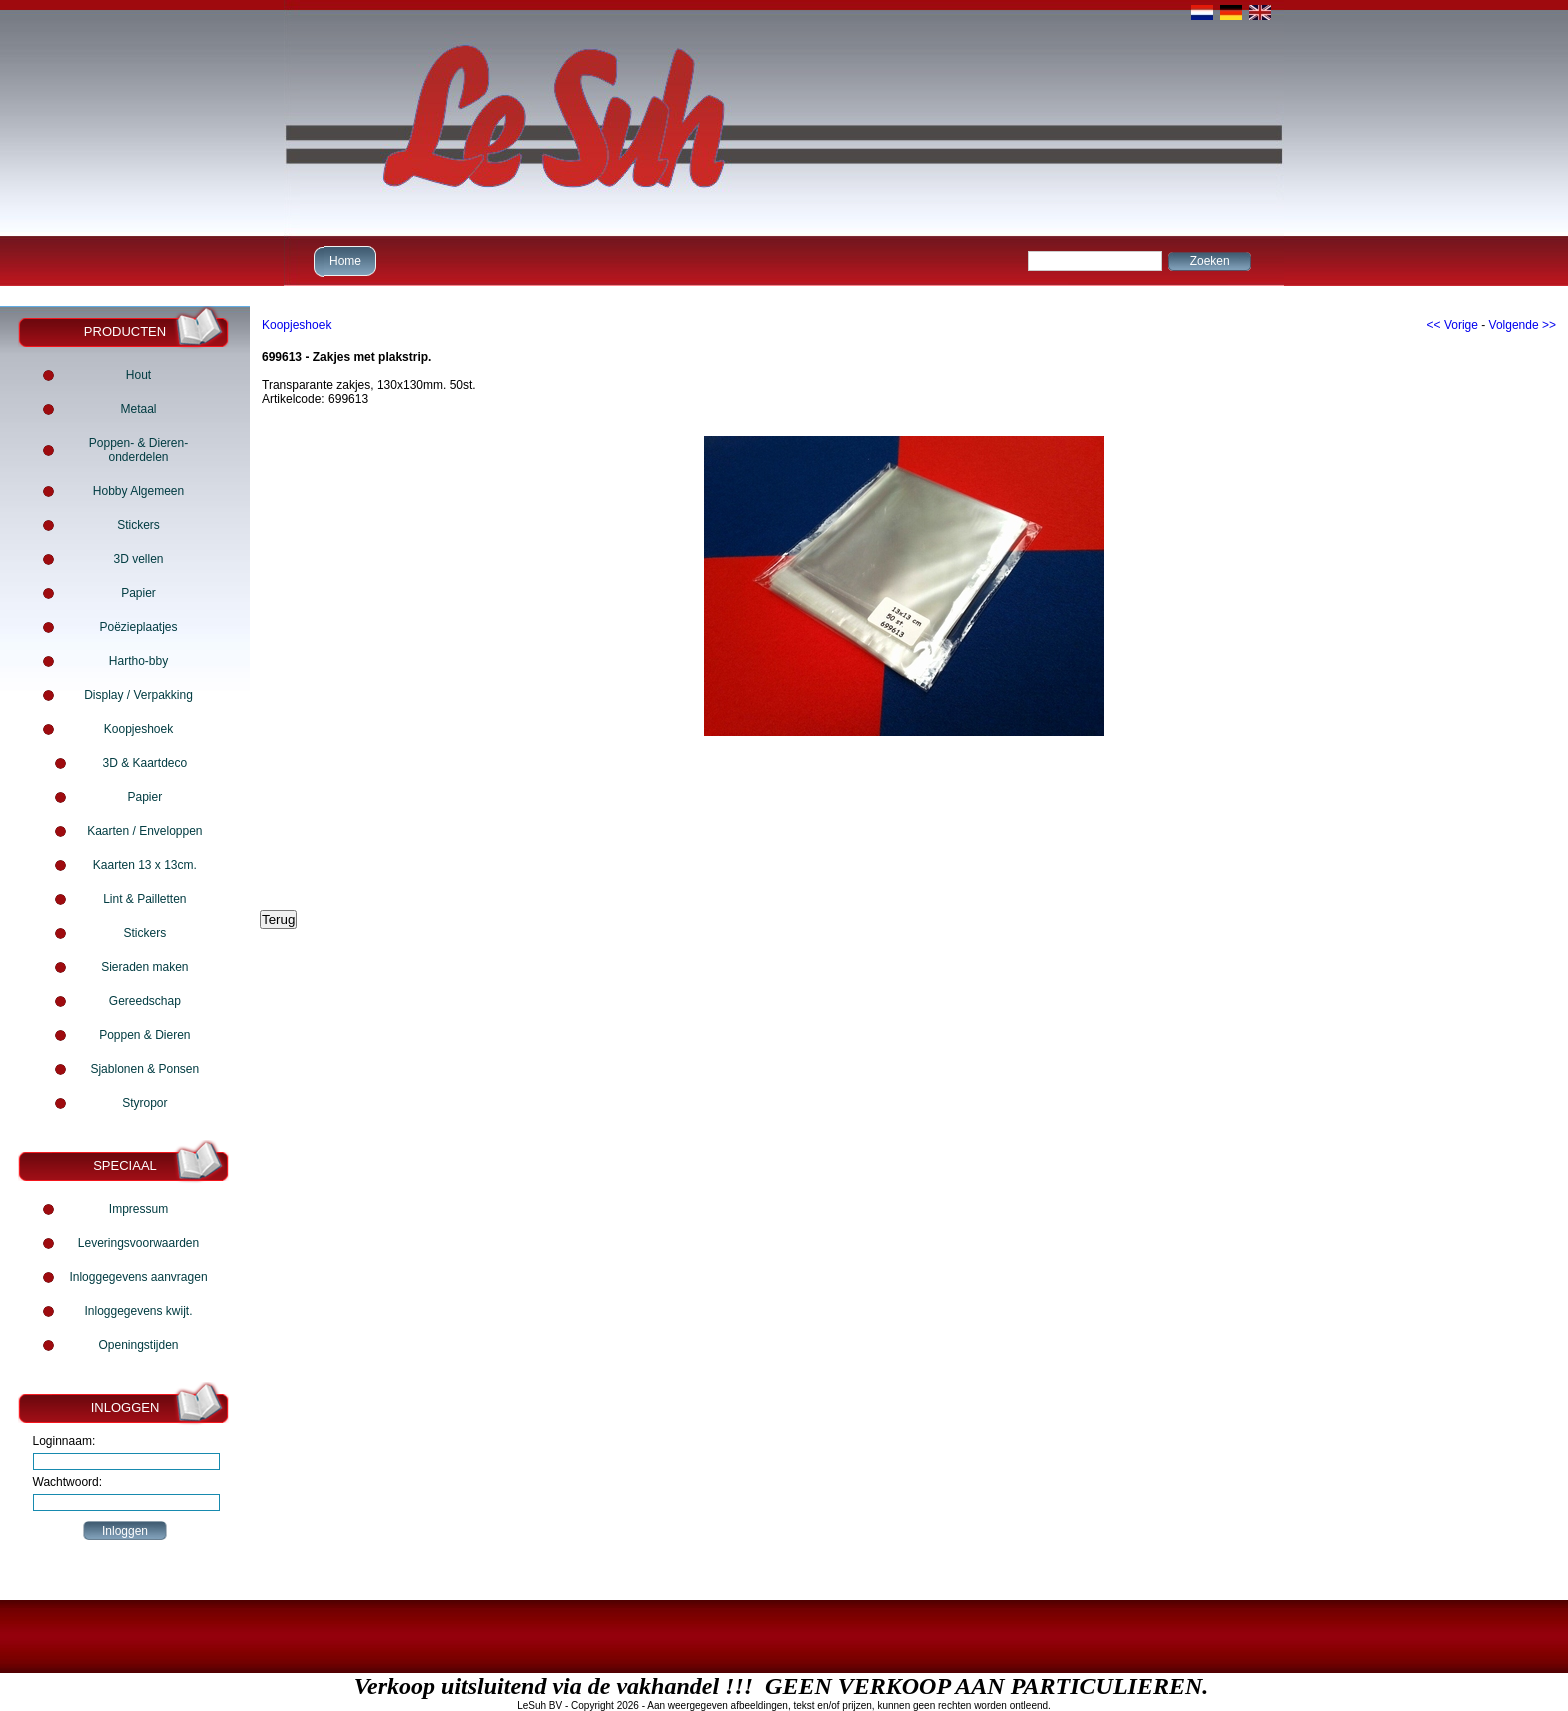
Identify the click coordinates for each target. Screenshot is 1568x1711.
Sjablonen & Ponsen (144, 1069)
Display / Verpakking (138, 695)
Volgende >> (1522, 325)
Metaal (138, 409)
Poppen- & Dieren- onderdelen (138, 450)
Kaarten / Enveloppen (144, 831)
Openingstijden (138, 1345)
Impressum (138, 1209)
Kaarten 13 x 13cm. (145, 865)
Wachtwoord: (68, 1482)
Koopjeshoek (138, 729)
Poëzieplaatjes (138, 627)
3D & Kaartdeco (144, 763)
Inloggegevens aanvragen (138, 1277)
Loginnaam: (64, 1441)
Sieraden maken (144, 967)
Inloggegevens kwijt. (138, 1311)
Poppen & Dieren (144, 1035)
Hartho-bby (138, 661)
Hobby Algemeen (138, 491)
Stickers (138, 525)
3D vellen (138, 559)
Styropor (144, 1103)
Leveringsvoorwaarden (138, 1243)
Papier (138, 593)
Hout (138, 375)
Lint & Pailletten (144, 899)
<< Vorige (1452, 325)
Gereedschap (145, 1001)
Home (342, 260)
